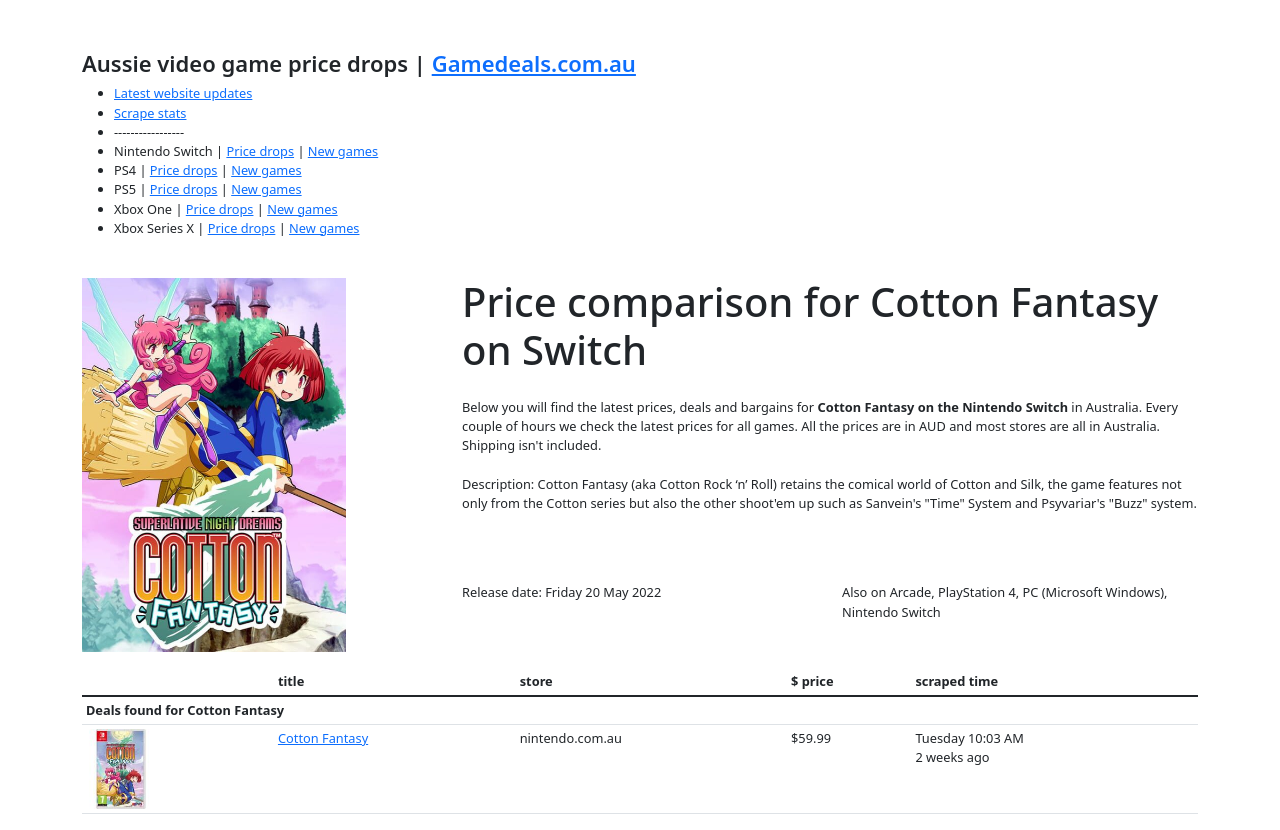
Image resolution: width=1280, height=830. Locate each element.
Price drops (260, 151)
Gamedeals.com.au (534, 63)
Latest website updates (183, 93)
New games (343, 151)
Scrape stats (150, 113)
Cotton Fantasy (323, 738)
